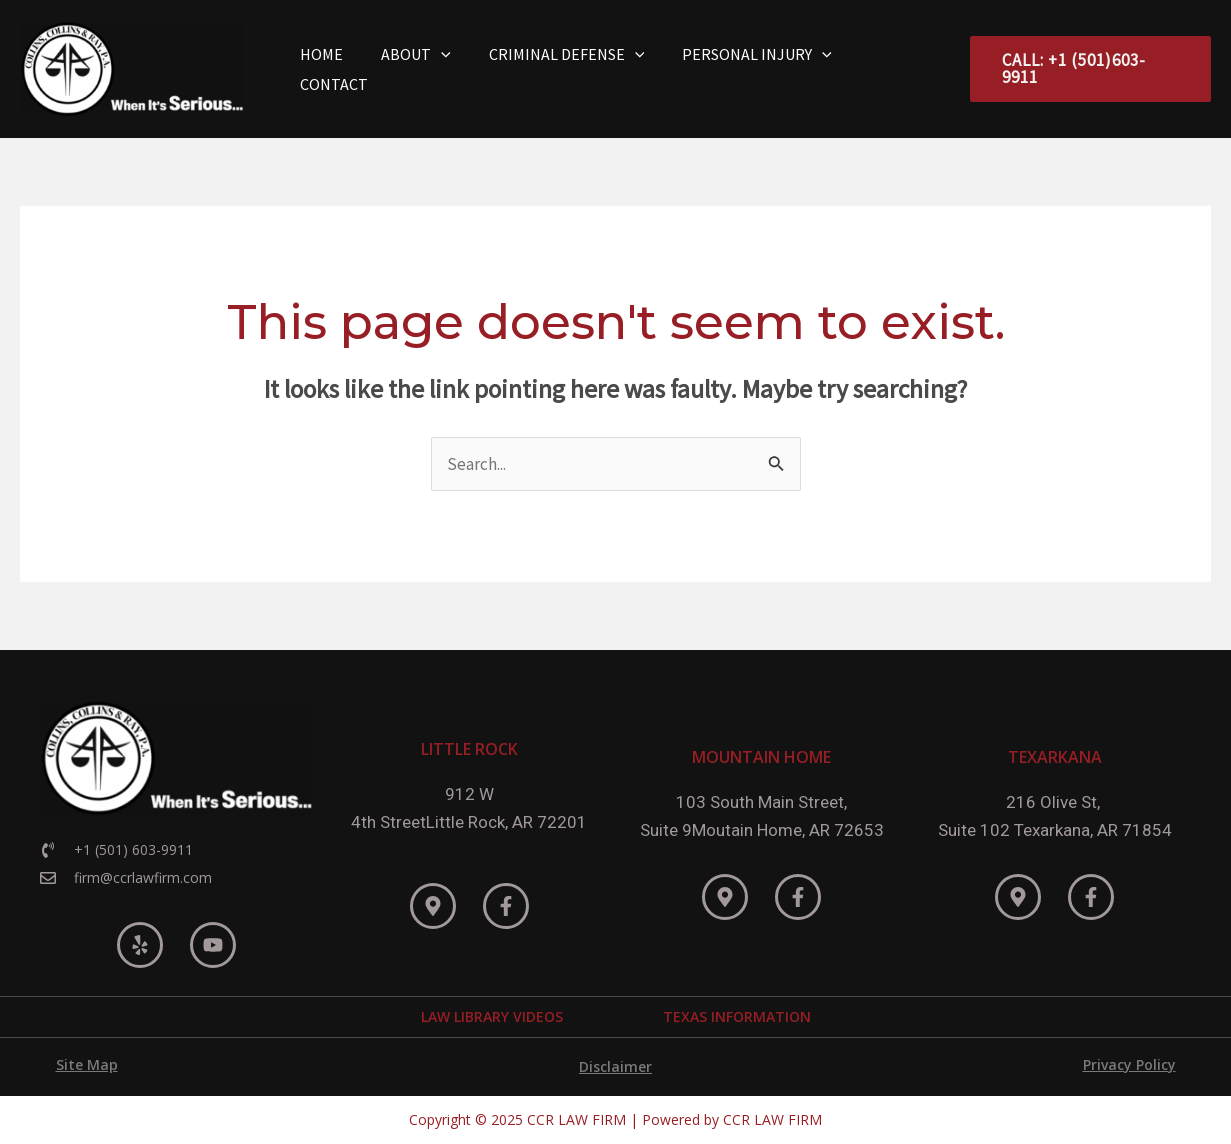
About (427, 69)
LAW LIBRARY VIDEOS (492, 1016)
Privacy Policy (1129, 1064)
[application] (452, 69)
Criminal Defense (572, 69)
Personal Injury (756, 69)
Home (338, 69)
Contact (897, 69)
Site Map (87, 1064)
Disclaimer (615, 1066)
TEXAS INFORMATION (737, 1016)
